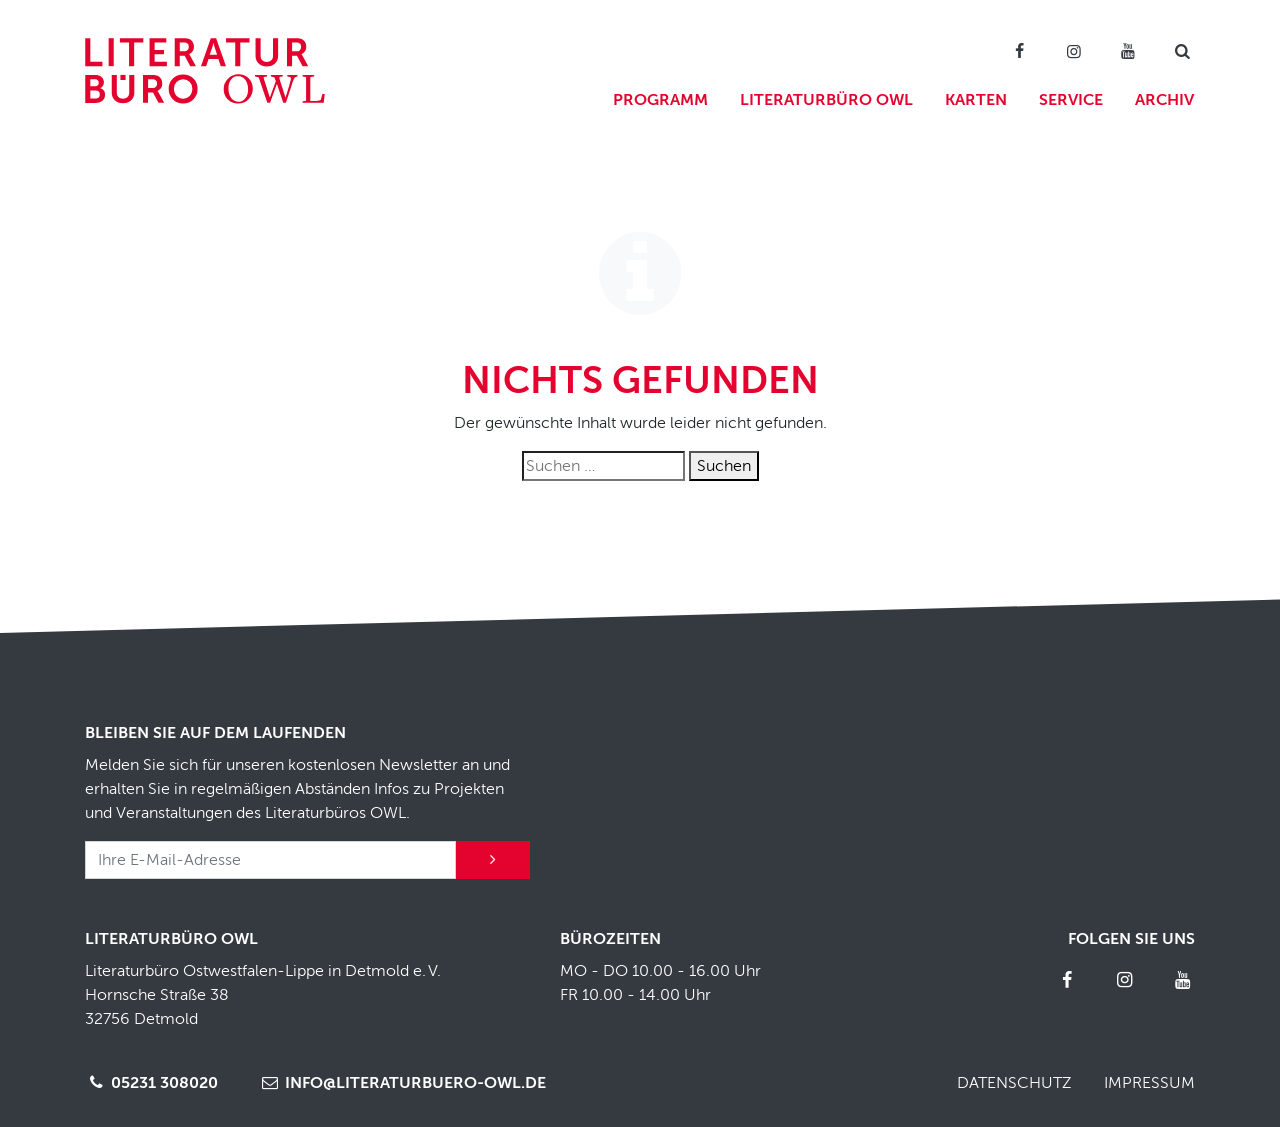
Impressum (1149, 1083)
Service (1071, 100)
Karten (976, 100)
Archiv (1164, 100)
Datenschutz (1014, 1083)
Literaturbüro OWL (826, 100)
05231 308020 (151, 1083)
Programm (660, 100)
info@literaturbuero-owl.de (401, 1083)
